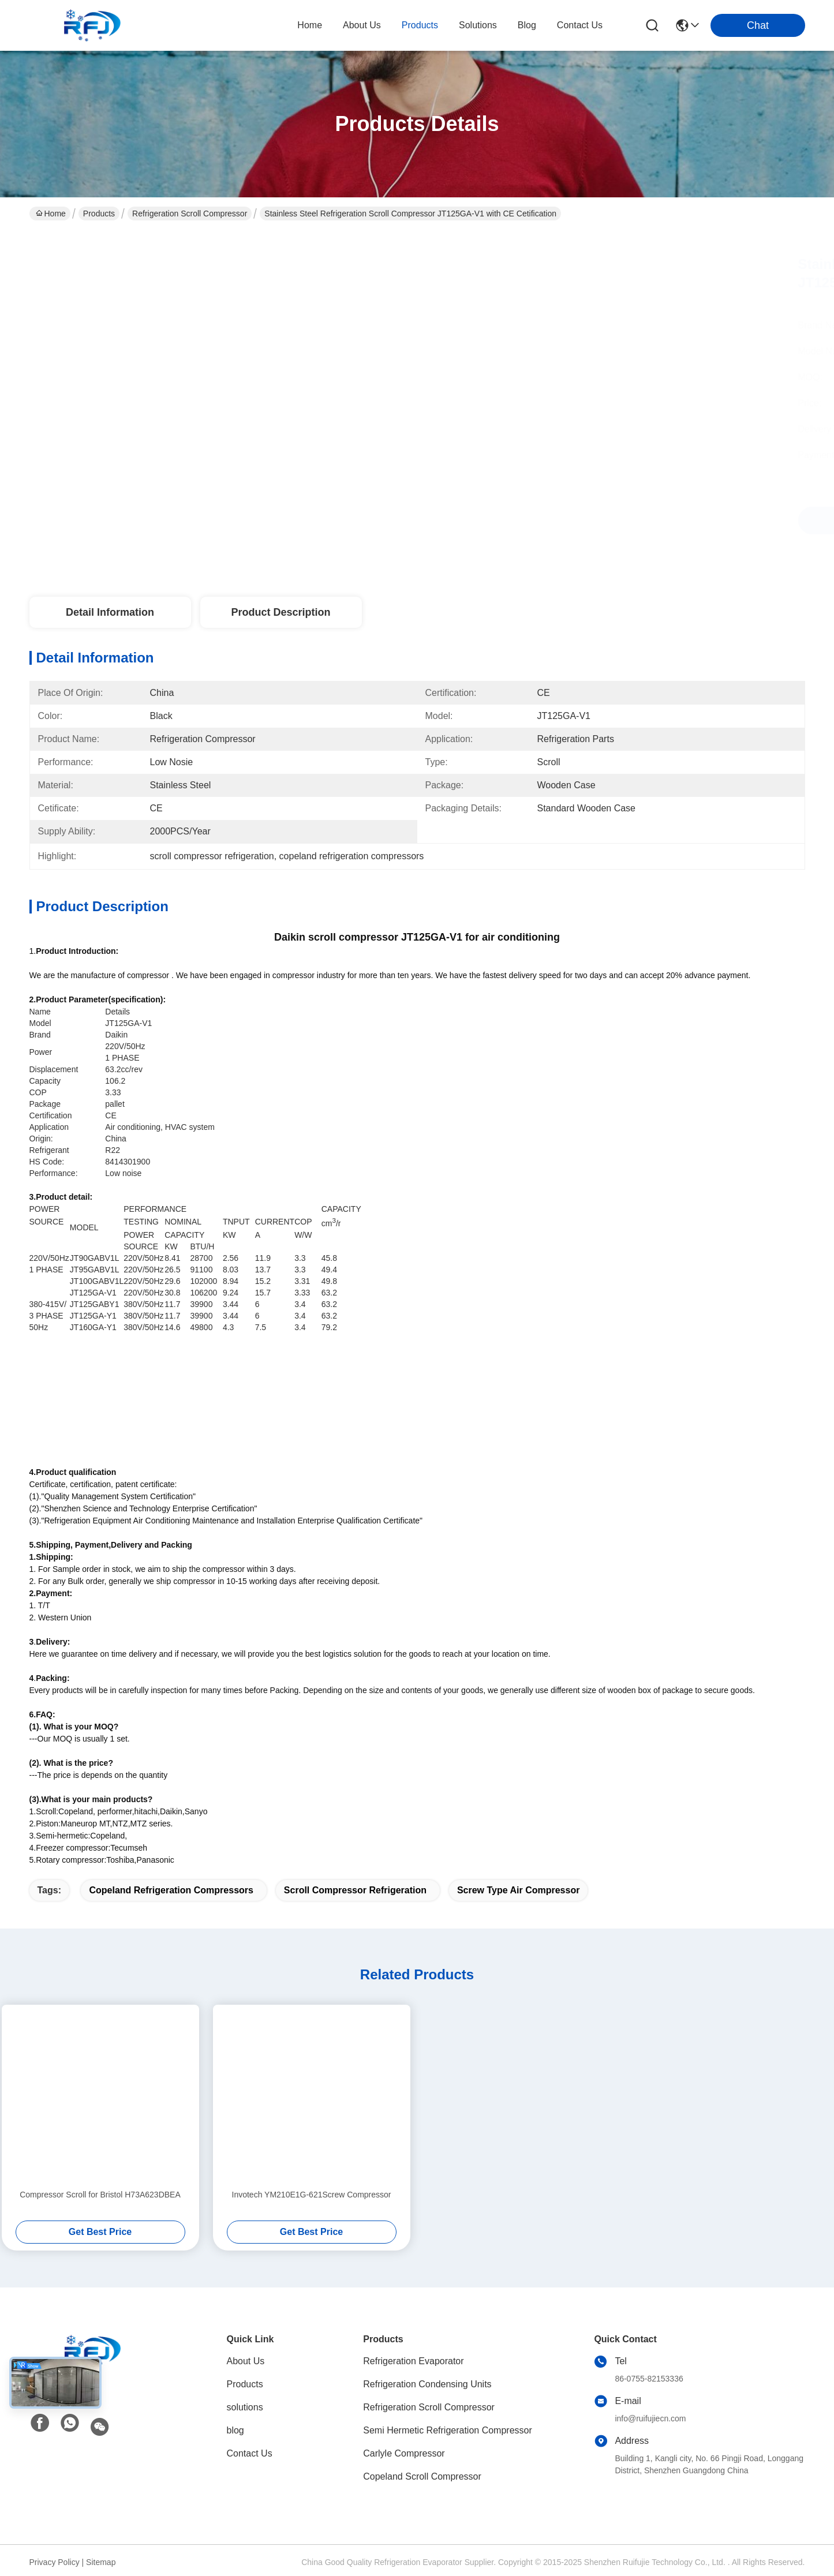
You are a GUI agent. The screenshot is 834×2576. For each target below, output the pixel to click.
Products (99, 213)
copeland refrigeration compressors (171, 1890)
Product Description (280, 612)
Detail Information (110, 612)
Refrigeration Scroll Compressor (189, 213)
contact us (580, 25)
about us (362, 25)
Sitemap (100, 2562)
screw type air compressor (518, 1890)
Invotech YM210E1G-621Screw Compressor (311, 2194)
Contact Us (249, 2453)
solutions (478, 25)
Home (309, 25)
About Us (246, 2361)
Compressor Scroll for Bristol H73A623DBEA (100, 2194)
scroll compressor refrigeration (355, 1890)
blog (527, 25)
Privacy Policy (54, 2562)
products (420, 25)
